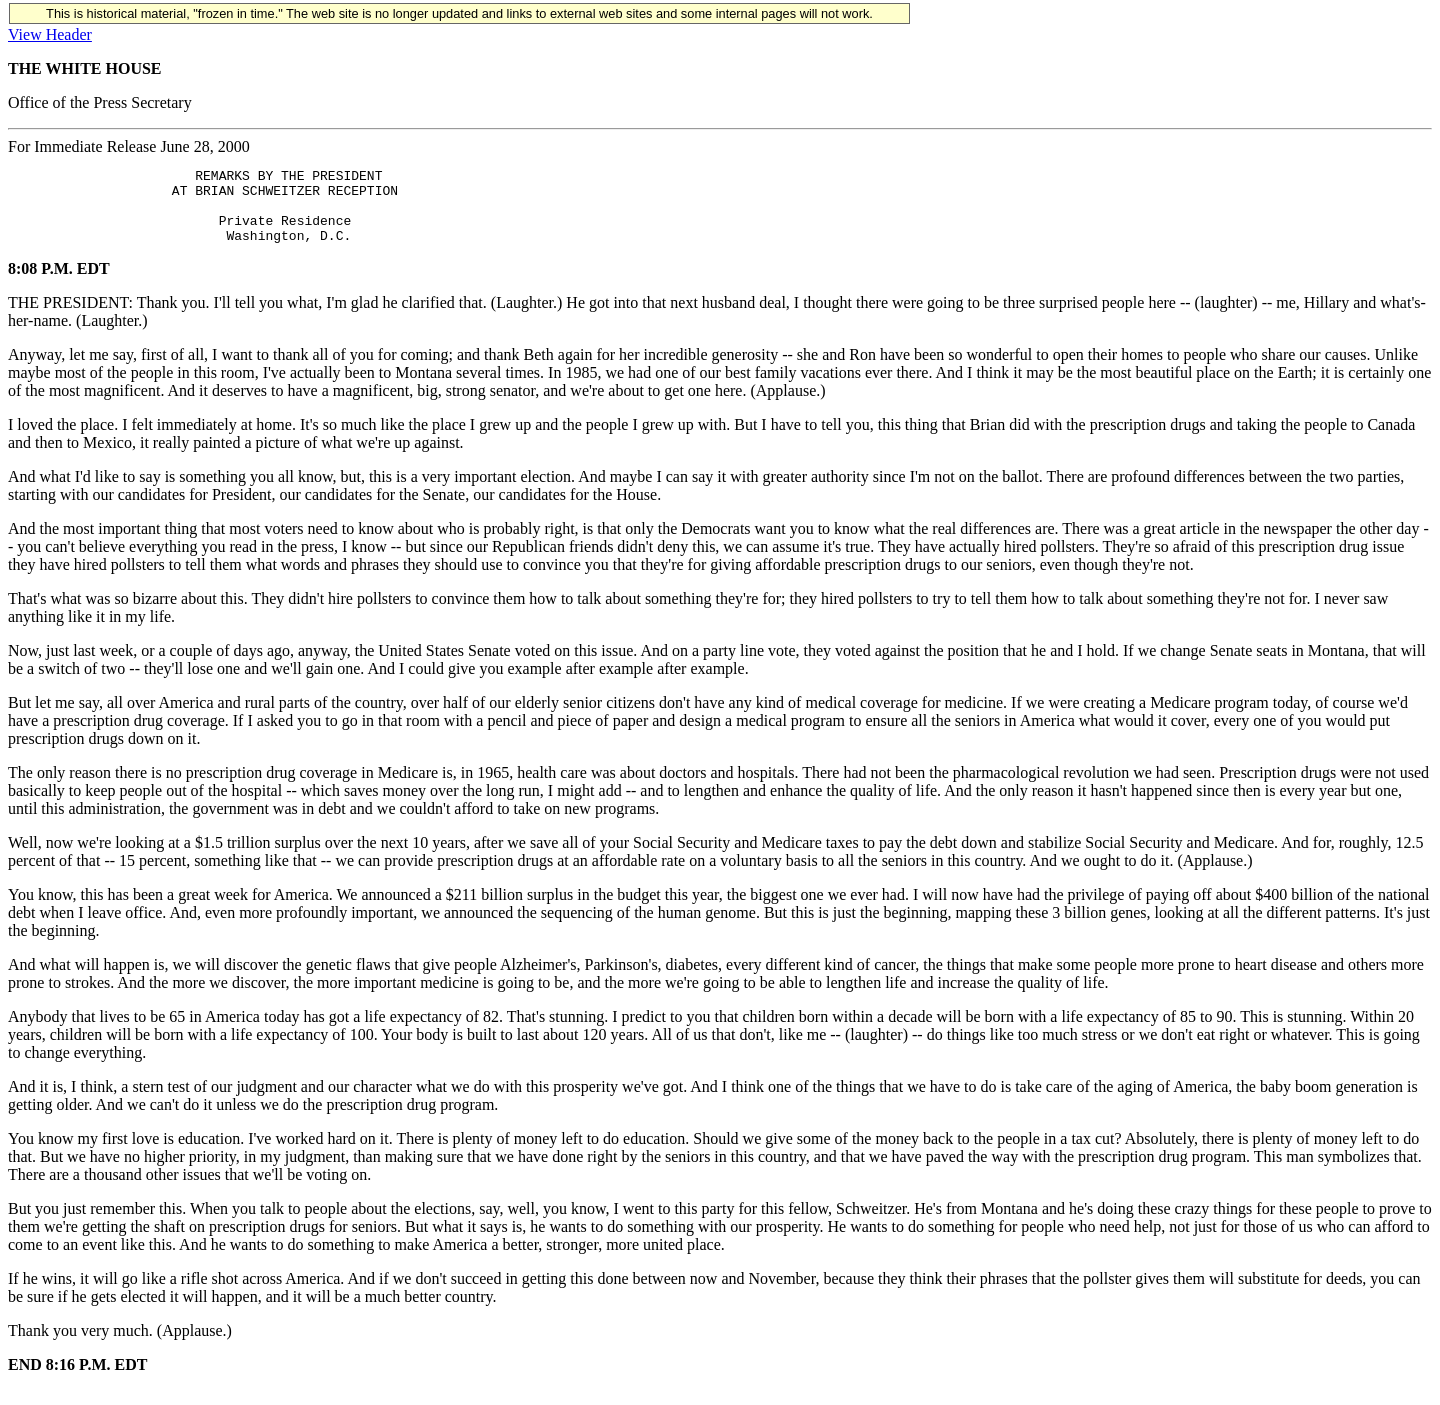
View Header (50, 34)
